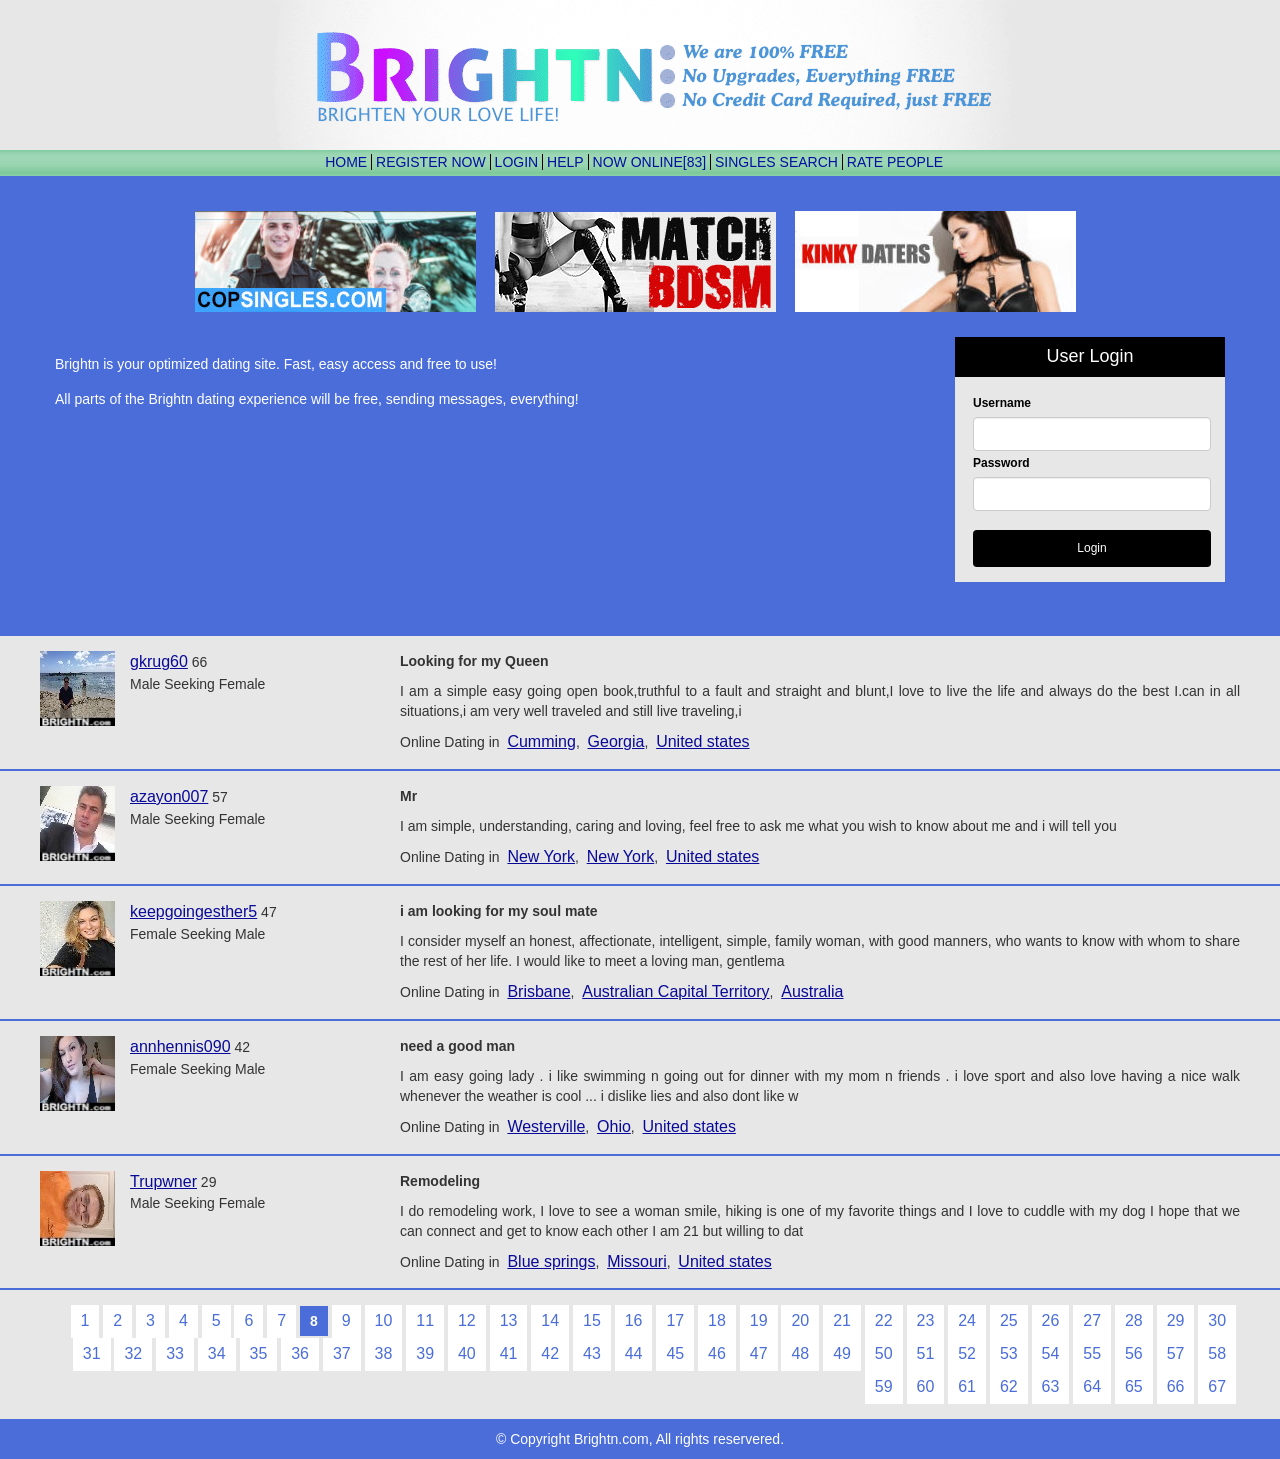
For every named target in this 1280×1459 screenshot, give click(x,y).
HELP (565, 162)
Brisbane (538, 991)
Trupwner (163, 1181)
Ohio (614, 1126)
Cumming (541, 741)
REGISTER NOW (431, 162)
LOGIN (517, 162)
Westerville (546, 1126)
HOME (346, 162)
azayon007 (169, 796)
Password (1001, 463)
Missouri (637, 1261)
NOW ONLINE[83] (650, 162)
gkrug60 (159, 661)
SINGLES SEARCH (776, 162)
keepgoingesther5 (193, 911)
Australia (812, 991)
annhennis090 (180, 1046)
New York (541, 856)
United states (702, 741)
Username (1002, 403)
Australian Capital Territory (675, 991)
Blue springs (551, 1261)
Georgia (616, 741)
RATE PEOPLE (895, 162)
